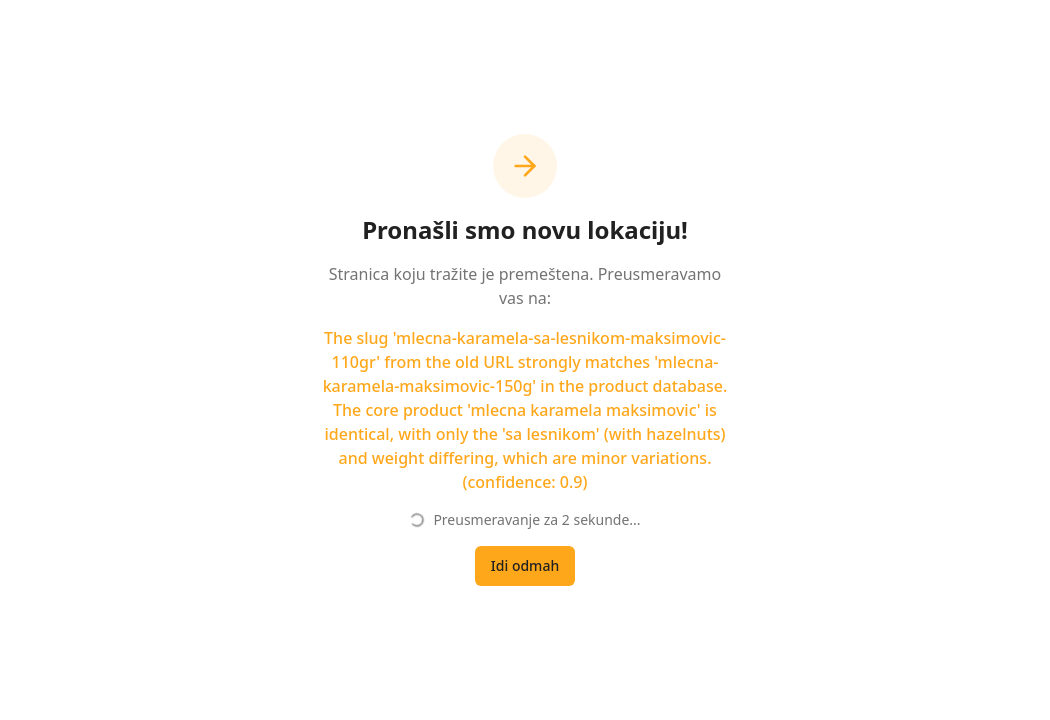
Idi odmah (525, 565)
